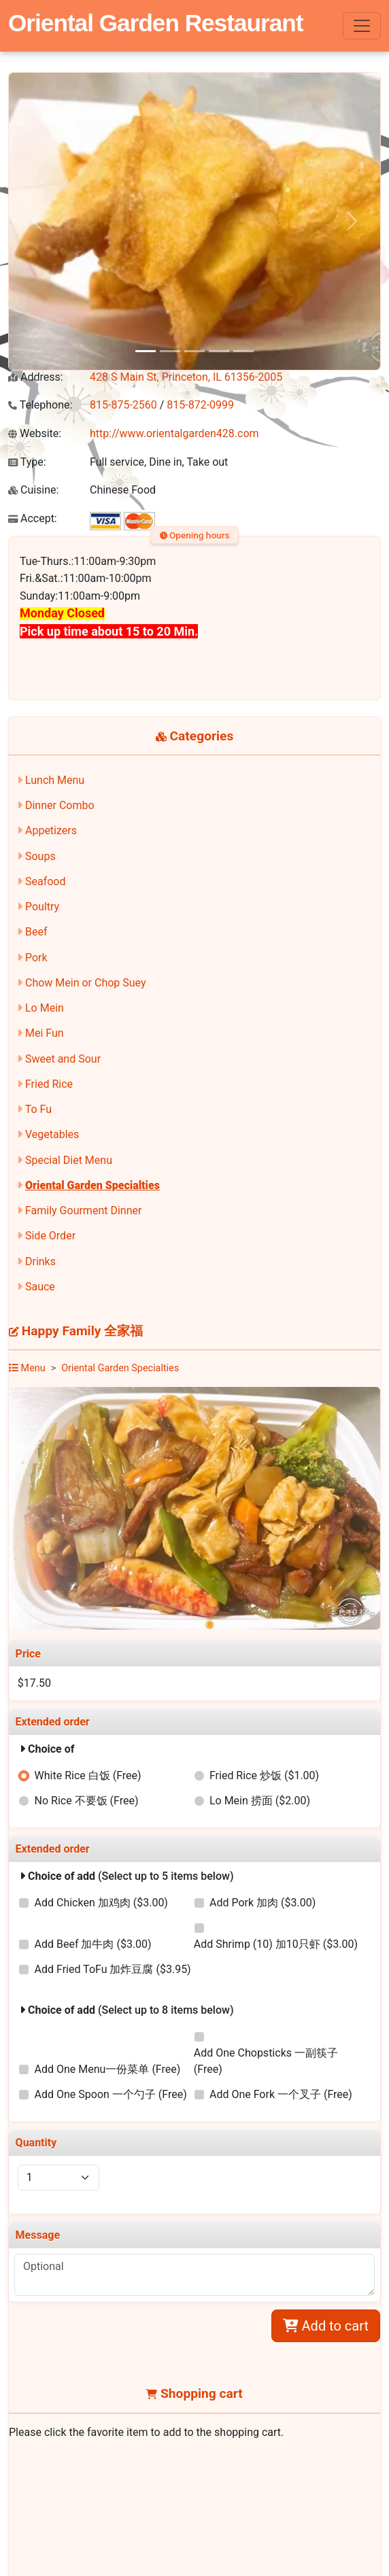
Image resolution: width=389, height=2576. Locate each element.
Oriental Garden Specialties (92, 1185)
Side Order (50, 1235)
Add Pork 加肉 (262, 1902)
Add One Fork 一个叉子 (280, 2094)
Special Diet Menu (68, 1160)
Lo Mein (44, 1007)
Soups (40, 856)
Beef (36, 931)
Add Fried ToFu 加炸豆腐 (113, 1969)
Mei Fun (44, 1033)
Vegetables (52, 1134)
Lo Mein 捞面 (259, 1800)
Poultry (42, 906)
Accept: (32, 518)
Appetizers (51, 830)
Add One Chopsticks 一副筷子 (266, 2061)
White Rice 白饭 (88, 1775)
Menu (27, 1368)
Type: (27, 462)
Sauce (40, 1286)
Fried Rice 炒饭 (264, 1775)
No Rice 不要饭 (87, 1800)
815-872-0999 (200, 404)
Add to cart (326, 2326)
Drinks (40, 1261)
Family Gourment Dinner (83, 1210)
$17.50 (34, 1683)
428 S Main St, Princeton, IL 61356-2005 (186, 377)
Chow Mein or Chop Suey (85, 982)
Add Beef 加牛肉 (93, 1944)
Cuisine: (33, 489)
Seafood (45, 881)
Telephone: (40, 404)
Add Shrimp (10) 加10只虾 (276, 1944)
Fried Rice (49, 1084)
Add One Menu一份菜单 (108, 2069)
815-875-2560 (123, 404)
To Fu (38, 1109)
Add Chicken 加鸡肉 (101, 1902)
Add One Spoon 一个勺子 (111, 2094)
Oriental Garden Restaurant (155, 23)
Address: (35, 377)
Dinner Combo (60, 805)
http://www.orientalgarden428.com (174, 433)
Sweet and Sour (63, 1058)
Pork (36, 957)
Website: (34, 433)
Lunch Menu (54, 780)
